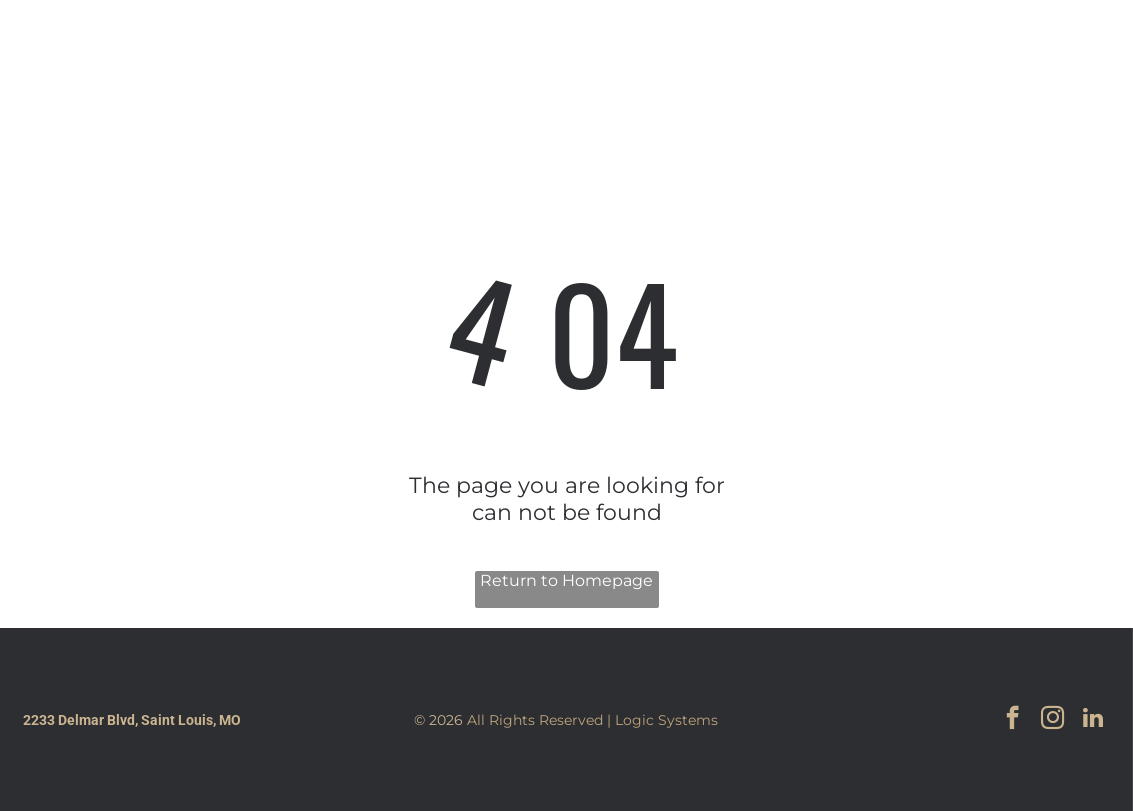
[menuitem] (456, 57)
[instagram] (1014, 57)
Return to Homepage (566, 580)
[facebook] (971, 57)
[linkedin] (1057, 57)
